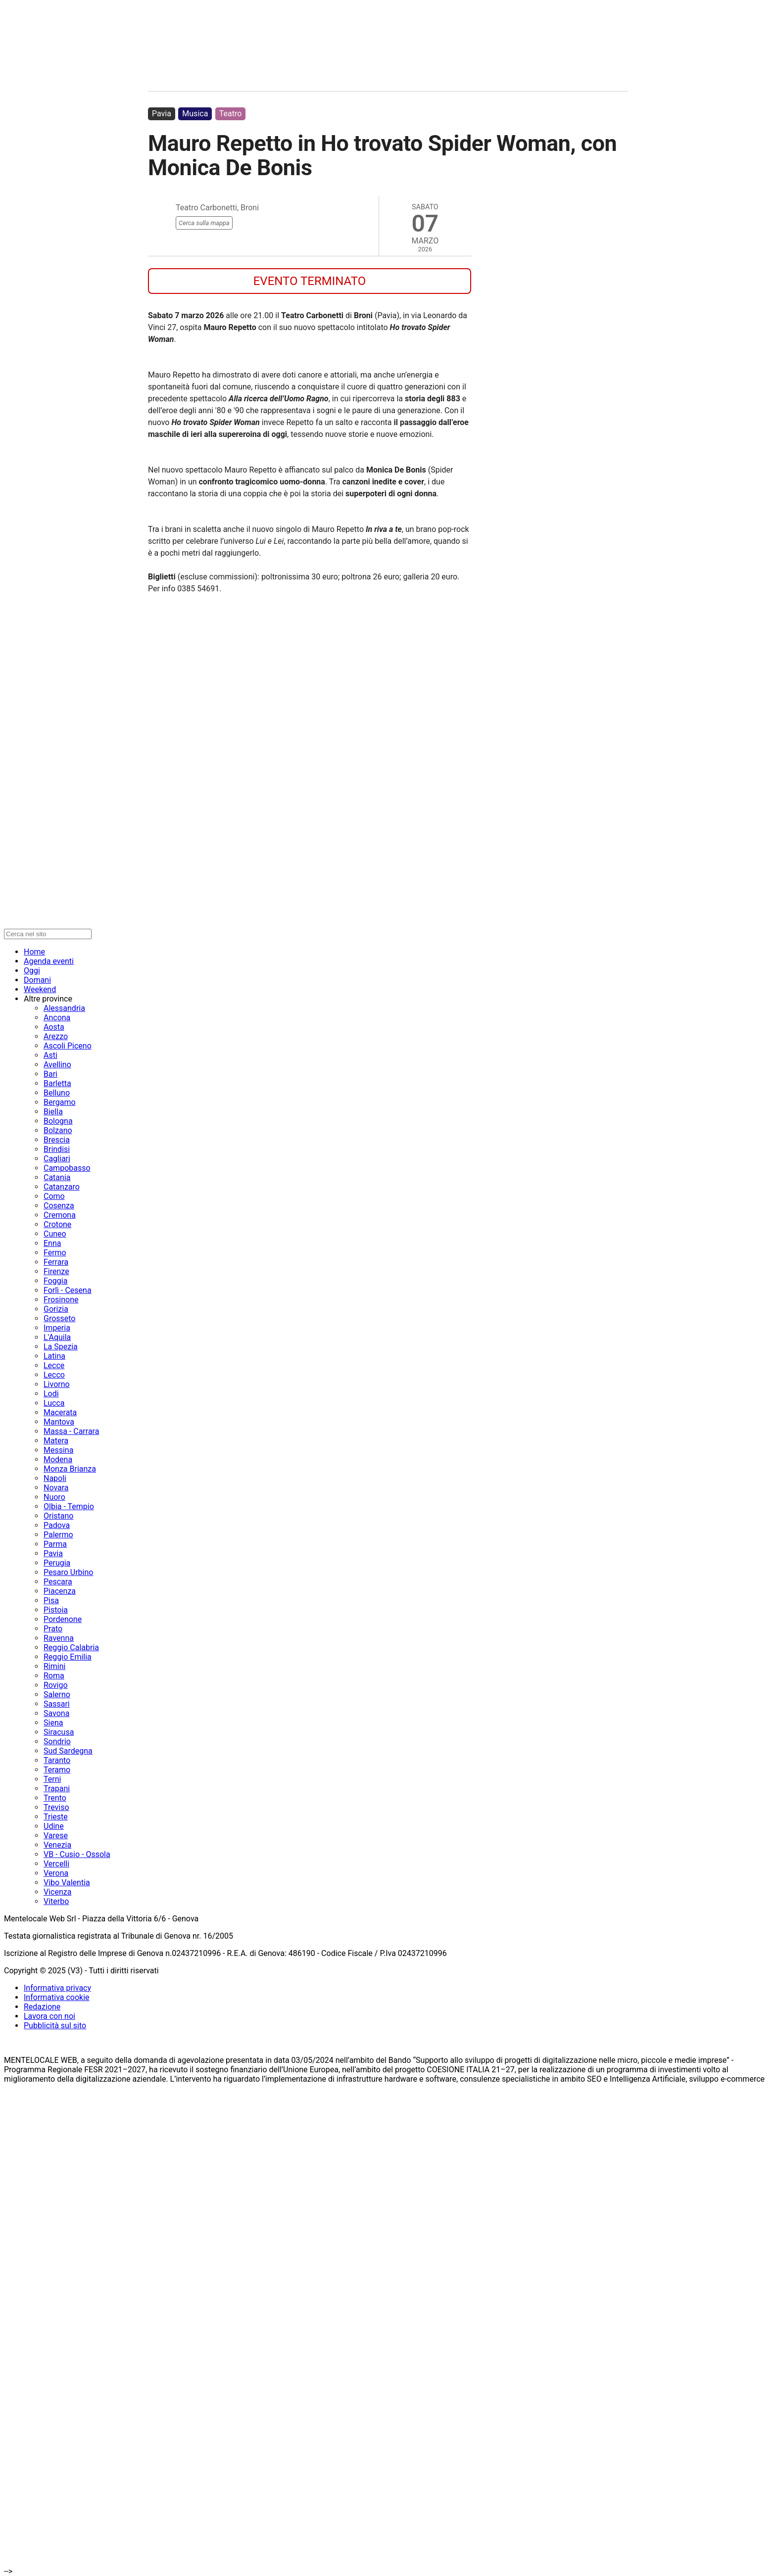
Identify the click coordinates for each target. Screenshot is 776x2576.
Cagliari (57, 1158)
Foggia (55, 1281)
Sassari (57, 1704)
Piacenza (60, 1591)
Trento (55, 1798)
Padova (57, 1525)
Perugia (57, 1563)
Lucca (54, 1403)
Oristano (58, 1516)
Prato (53, 1628)
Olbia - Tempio (69, 1506)
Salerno (57, 1694)
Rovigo (56, 1685)
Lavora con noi (49, 2016)
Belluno (57, 1092)
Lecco (54, 1375)
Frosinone (61, 1299)
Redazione (42, 2006)
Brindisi (57, 1149)
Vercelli (56, 1863)
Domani (37, 980)
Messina (58, 1450)
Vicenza (57, 1892)
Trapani (57, 1788)
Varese (56, 1835)
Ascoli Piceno (68, 1045)
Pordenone (63, 1619)
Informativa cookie (57, 1997)
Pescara (58, 1581)
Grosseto (60, 1318)
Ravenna (59, 1638)
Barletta (57, 1083)
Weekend (40, 989)
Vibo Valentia (67, 1882)
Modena (58, 1459)
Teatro (230, 113)
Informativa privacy (57, 1988)
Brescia (57, 1140)
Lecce (54, 1365)
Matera (56, 1440)
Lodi (51, 1393)
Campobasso (67, 1168)
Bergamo (60, 1102)
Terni (52, 1779)
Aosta (54, 1027)
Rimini (54, 1666)
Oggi (32, 970)
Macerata (60, 1412)
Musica (195, 113)
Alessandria (64, 1008)
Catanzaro (62, 1187)
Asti (50, 1055)
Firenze (56, 1271)
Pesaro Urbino (68, 1572)
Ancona (57, 1017)
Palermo (58, 1534)
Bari (50, 1074)
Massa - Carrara (71, 1431)
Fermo (55, 1252)
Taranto (57, 1760)
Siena (53, 1722)
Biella (53, 1111)
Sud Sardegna (68, 1751)
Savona (56, 1713)
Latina (54, 1356)
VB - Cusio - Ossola (77, 1854)
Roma (54, 1675)
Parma (55, 1544)
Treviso (56, 1807)
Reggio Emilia (68, 1657)
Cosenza (59, 1205)
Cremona (60, 1215)
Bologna (58, 1121)
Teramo (57, 1769)
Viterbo (56, 1901)
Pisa (51, 1600)
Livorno (57, 1384)
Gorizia (56, 1309)
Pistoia (56, 1610)
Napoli (55, 1478)
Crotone (57, 1224)
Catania (57, 1177)
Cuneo (55, 1234)
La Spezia (61, 1346)
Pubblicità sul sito (55, 2025)
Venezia (57, 1845)
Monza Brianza (70, 1469)
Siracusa (59, 1732)
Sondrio (57, 1741)
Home (34, 951)
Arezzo (56, 1036)
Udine (54, 1826)
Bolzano (58, 1130)
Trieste (56, 1816)
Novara (56, 1487)
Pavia (161, 113)
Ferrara (56, 1262)
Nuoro (54, 1497)
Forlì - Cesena (68, 1290)
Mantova (59, 1422)
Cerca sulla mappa (204, 223)
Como (54, 1196)
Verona (56, 1873)
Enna (52, 1243)
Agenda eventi (49, 961)
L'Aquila (57, 1337)
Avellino (57, 1064)
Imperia (57, 1328)
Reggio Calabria (71, 1647)
